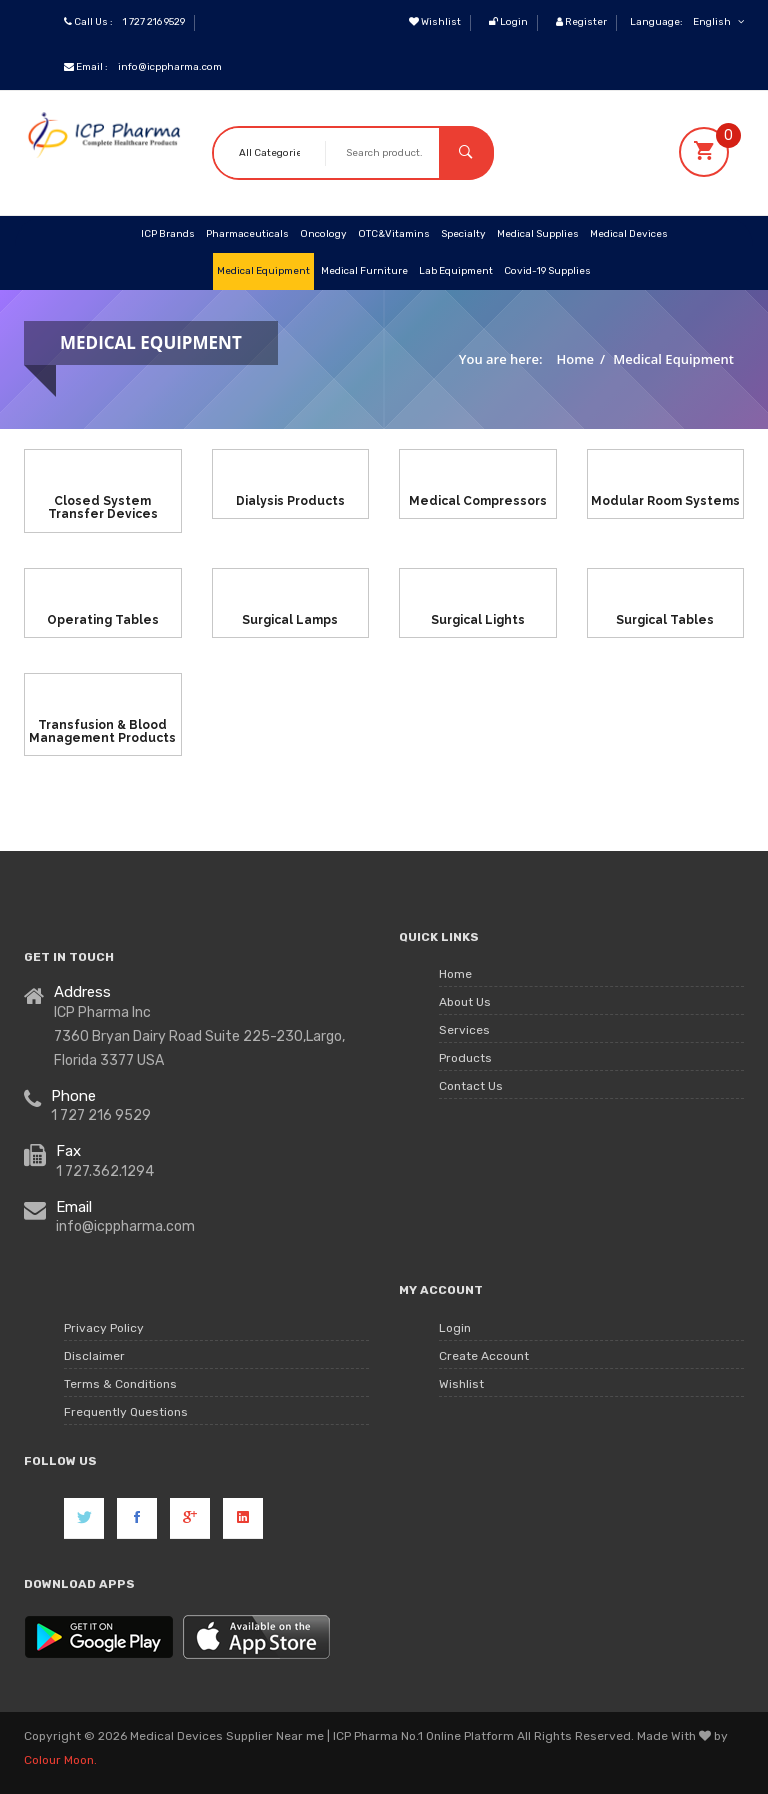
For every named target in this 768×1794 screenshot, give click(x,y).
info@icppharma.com (170, 67)
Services (464, 1031)
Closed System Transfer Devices (103, 507)
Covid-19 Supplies (547, 271)
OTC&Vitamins (394, 234)
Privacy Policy (104, 1328)
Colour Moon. (60, 1760)
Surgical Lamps (290, 619)
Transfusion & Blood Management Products (102, 731)
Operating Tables (103, 619)
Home (576, 359)
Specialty (463, 234)
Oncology (323, 234)
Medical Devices (629, 234)
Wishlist (435, 22)
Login (508, 22)
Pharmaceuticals (247, 234)
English (718, 22)
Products (465, 1059)
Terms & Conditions (120, 1384)
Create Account (484, 1356)
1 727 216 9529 (154, 22)
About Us (465, 1003)
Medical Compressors (478, 501)
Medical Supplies (538, 234)
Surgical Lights (478, 619)
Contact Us (471, 1087)
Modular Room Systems (665, 501)
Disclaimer (94, 1356)
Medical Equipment (263, 271)
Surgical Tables (665, 619)
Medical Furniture (364, 271)
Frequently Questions (126, 1412)
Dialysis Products (290, 501)
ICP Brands (168, 234)
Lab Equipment (456, 271)
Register (581, 22)
